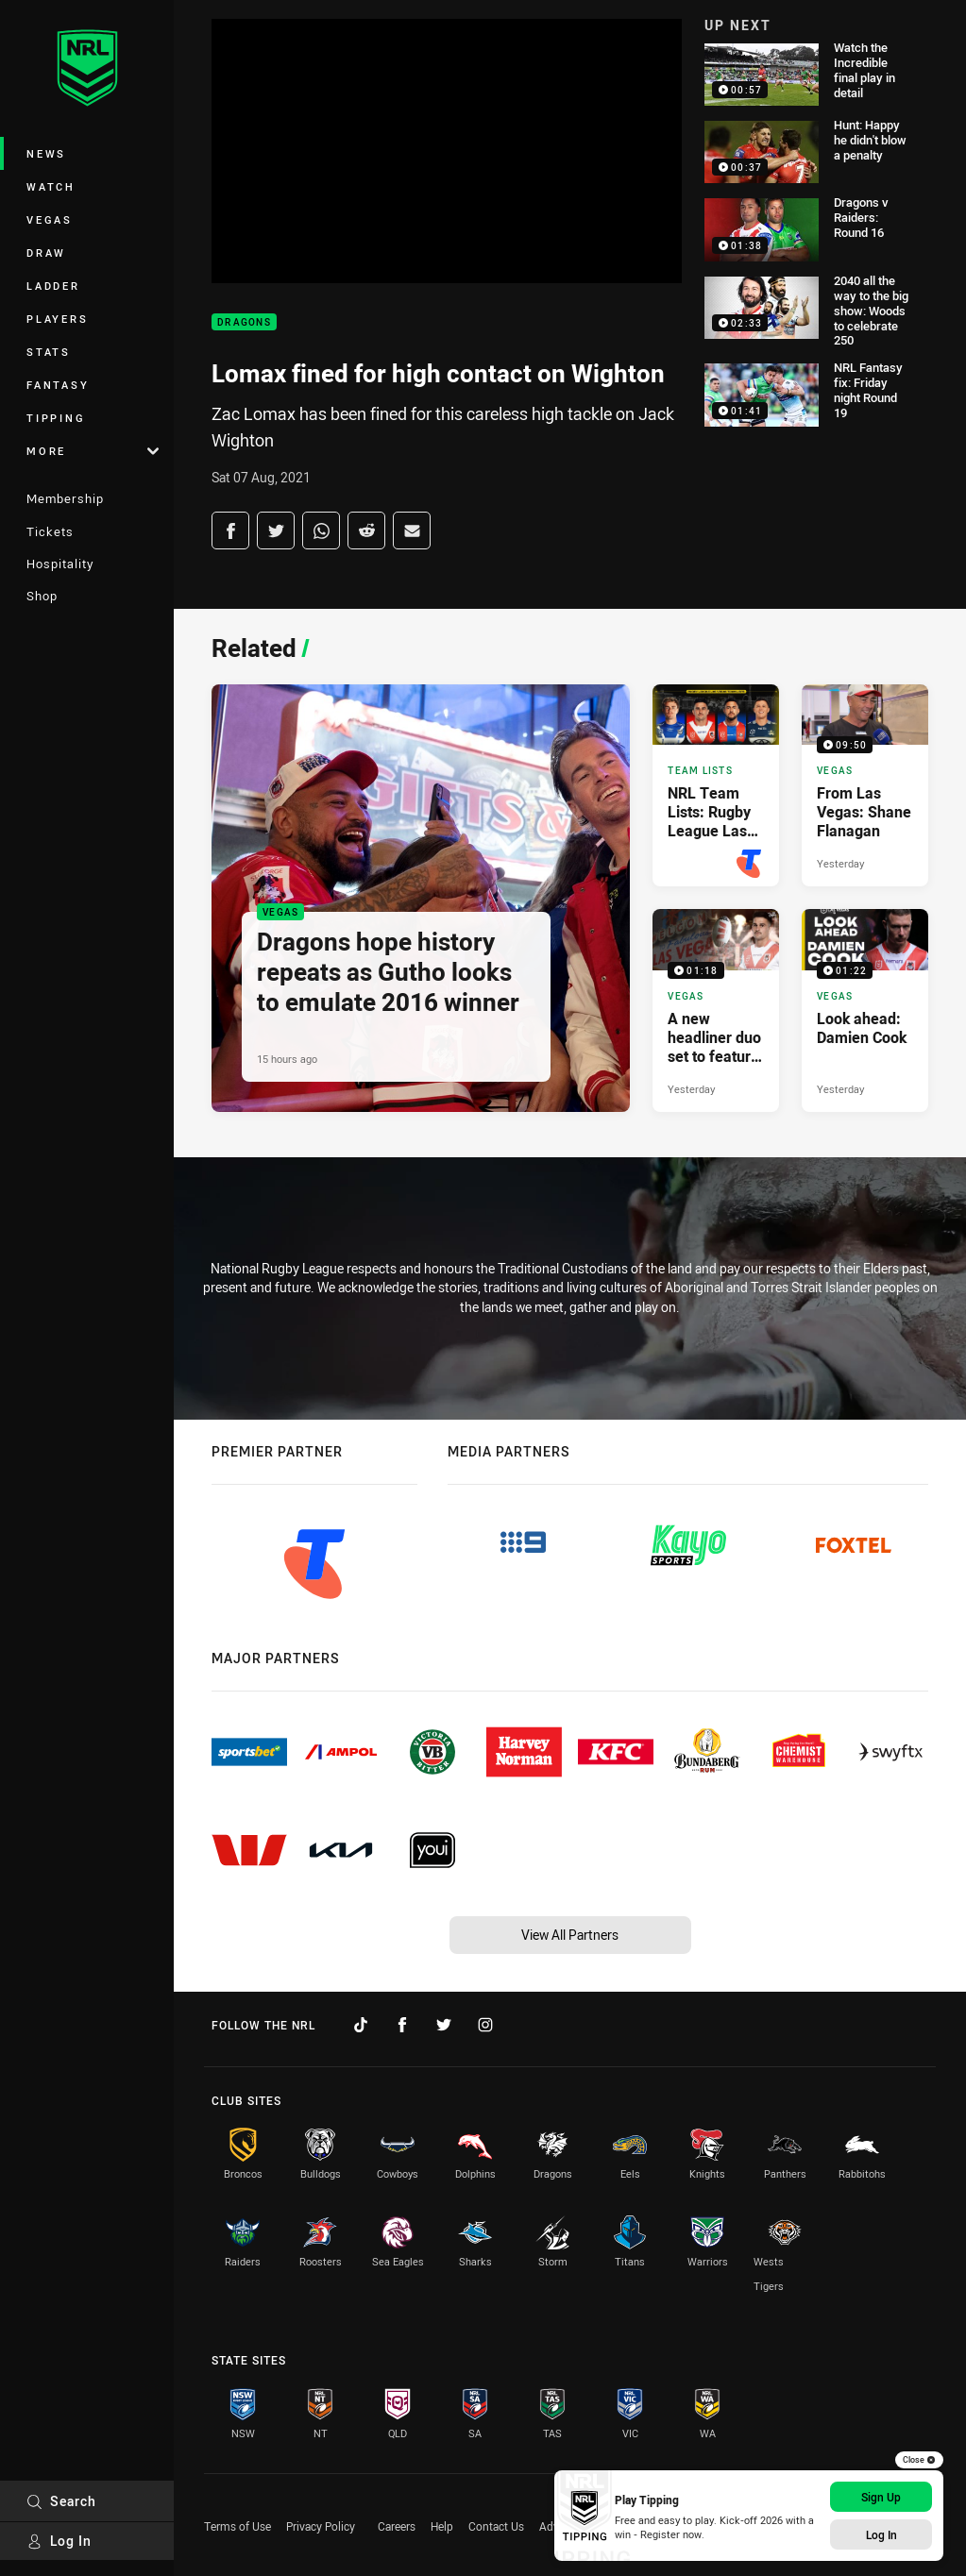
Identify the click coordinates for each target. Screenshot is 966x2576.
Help (442, 2526)
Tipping (55, 418)
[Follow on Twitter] (443, 2025)
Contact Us (496, 2526)
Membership (65, 498)
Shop (42, 595)
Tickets (50, 531)
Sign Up (881, 2496)
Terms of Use (237, 2526)
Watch (51, 186)
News (46, 153)
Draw (46, 252)
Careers (396, 2526)
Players (57, 318)
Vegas (49, 219)
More (92, 451)
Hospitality (59, 563)
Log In (59, 2541)
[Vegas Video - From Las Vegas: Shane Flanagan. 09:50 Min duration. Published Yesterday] (865, 785)
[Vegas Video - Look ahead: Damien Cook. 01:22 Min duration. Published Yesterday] (865, 1010)
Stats (48, 352)
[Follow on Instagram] (485, 2025)
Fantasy (57, 385)
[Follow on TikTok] (360, 2025)
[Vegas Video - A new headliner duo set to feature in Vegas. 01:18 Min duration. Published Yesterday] (715, 1010)
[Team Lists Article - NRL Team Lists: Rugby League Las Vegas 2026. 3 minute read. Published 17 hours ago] (715, 785)
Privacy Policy (320, 2526)
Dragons (244, 322)
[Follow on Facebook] (402, 2025)
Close (919, 2460)
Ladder (53, 285)
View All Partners (570, 1935)
